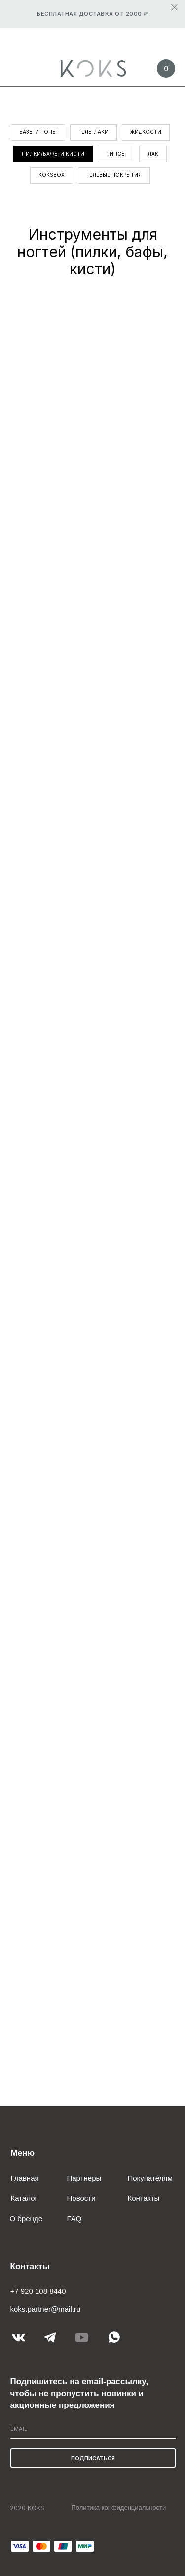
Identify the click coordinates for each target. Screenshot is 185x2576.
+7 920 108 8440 (38, 2291)
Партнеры (84, 2178)
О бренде (26, 2218)
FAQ (74, 2218)
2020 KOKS (27, 2508)
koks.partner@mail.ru (45, 2309)
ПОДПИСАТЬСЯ (93, 2458)
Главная (25, 2178)
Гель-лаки (93, 132)
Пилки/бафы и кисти (53, 154)
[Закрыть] (174, 7)
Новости (81, 2198)
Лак (153, 154)
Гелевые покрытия (114, 175)
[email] (93, 2429)
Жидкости (145, 132)
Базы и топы (38, 132)
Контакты (144, 2198)
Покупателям (150, 2178)
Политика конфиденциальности (119, 2507)
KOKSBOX (51, 175)
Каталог (24, 2198)
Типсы (116, 154)
